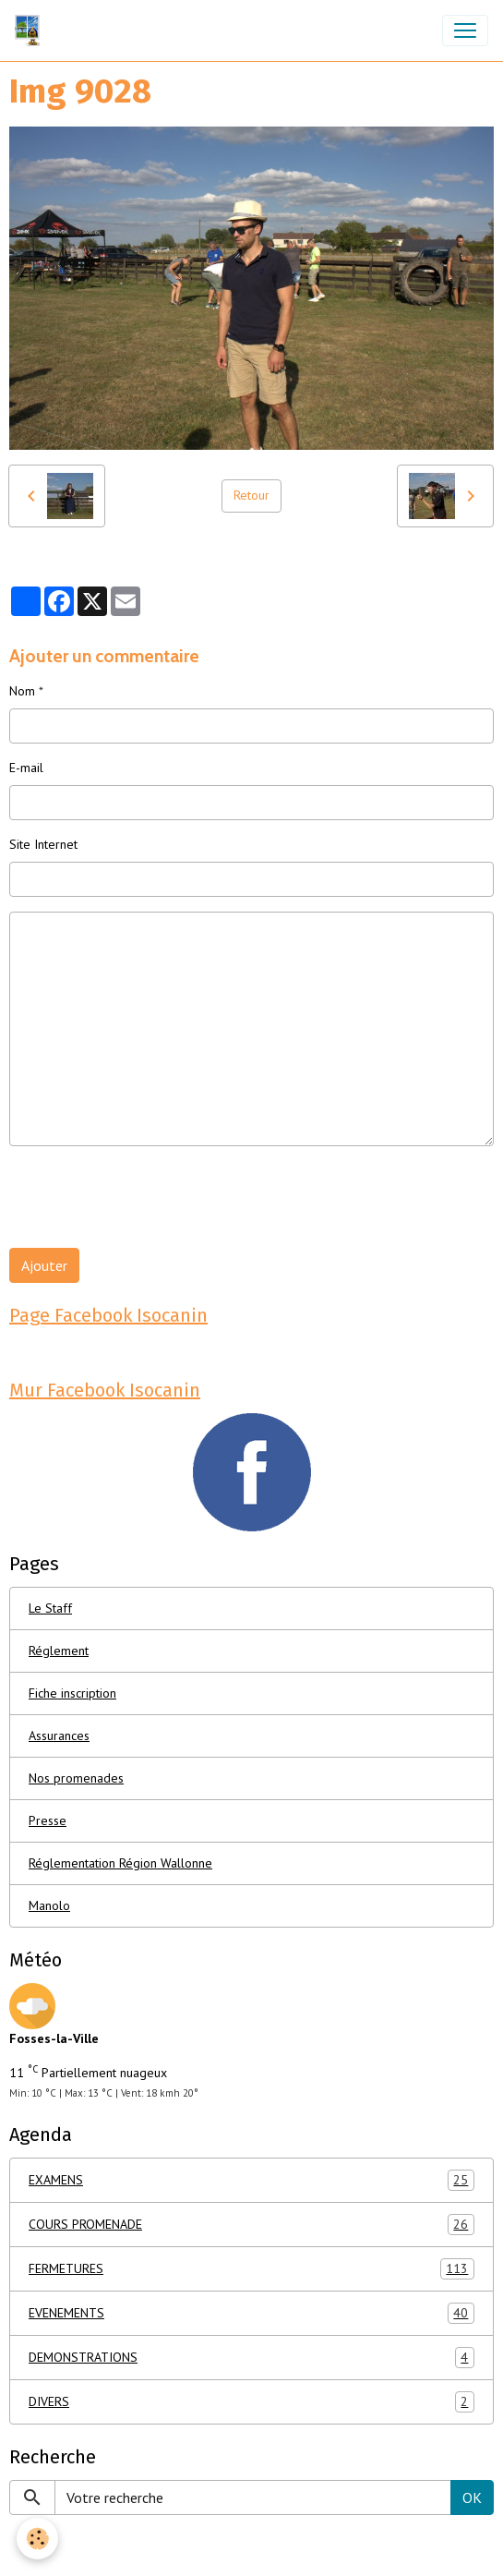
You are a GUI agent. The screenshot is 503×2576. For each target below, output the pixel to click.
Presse (47, 1820)
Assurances (59, 1735)
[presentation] (149, 1197)
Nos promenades (76, 1778)
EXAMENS (251, 2180)
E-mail (26, 767)
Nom (22, 691)
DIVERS (251, 2402)
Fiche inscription (72, 1693)
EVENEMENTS (251, 2313)
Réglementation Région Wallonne (120, 1863)
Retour (251, 495)
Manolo (49, 1905)
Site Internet (43, 844)
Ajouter (44, 1265)
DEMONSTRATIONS (251, 2357)
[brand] (31, 30)
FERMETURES (251, 2269)
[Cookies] (37, 2538)
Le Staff (50, 1608)
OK (472, 2497)
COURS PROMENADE (251, 2224)
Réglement (59, 1650)
